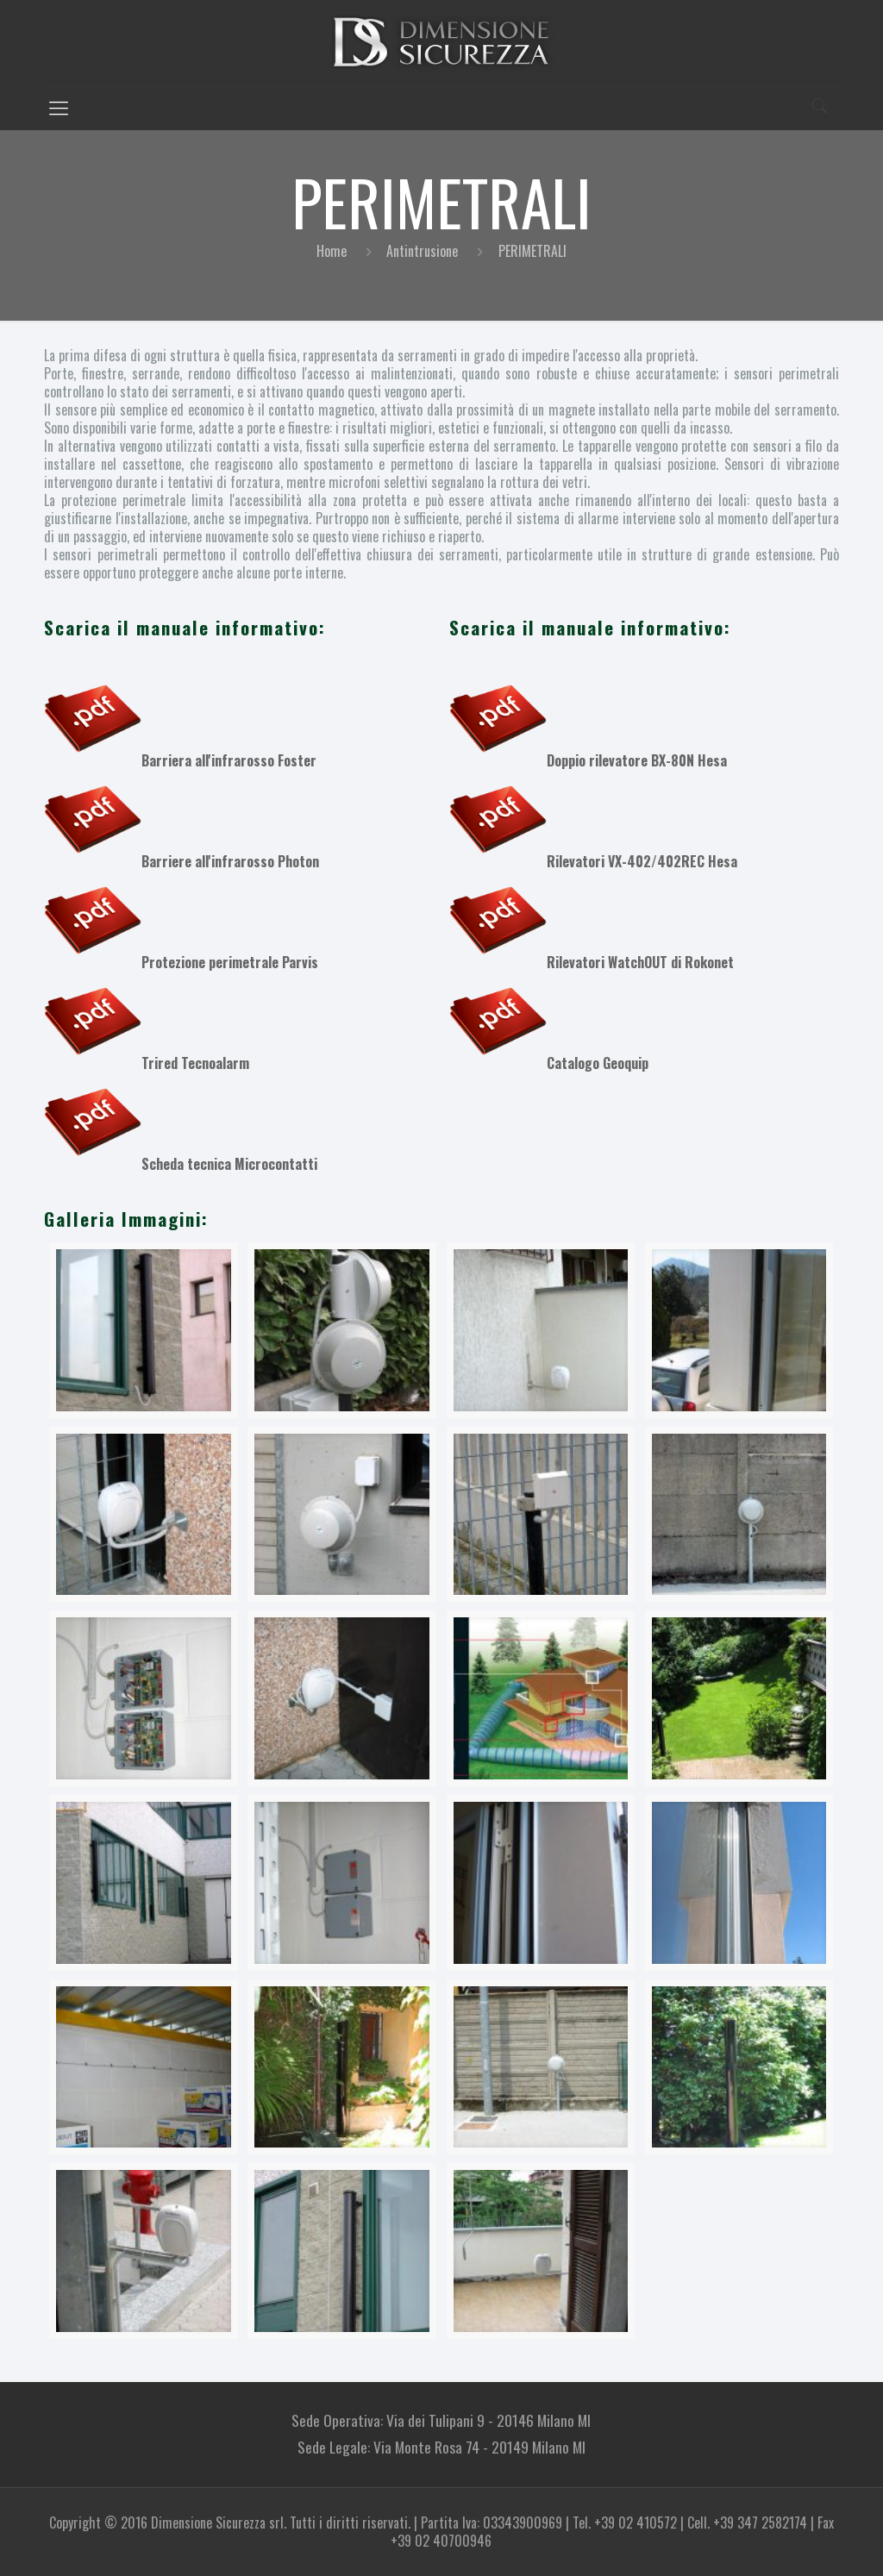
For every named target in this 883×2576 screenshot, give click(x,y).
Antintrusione (422, 251)
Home (331, 251)
